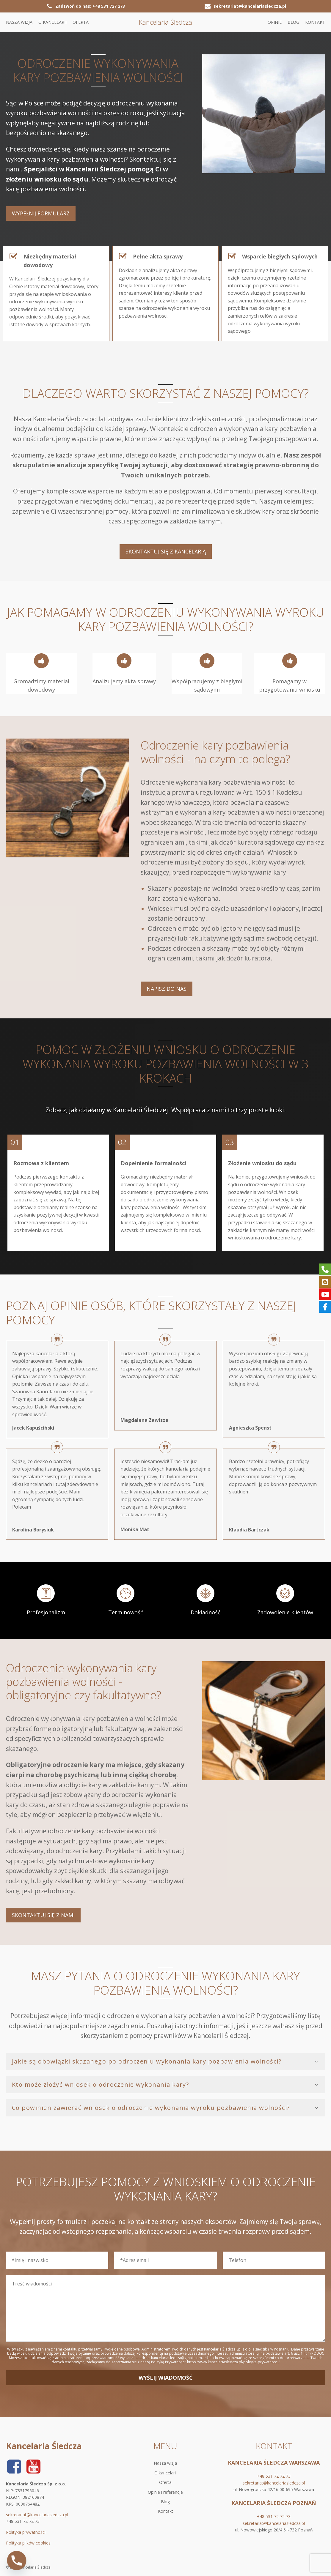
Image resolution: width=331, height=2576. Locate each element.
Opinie (275, 22)
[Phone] (17, 2561)
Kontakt (315, 22)
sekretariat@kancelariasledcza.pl (37, 2514)
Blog (293, 22)
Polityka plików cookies (28, 2543)
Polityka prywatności (26, 2532)
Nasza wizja (19, 22)
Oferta (81, 22)
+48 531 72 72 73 (274, 2476)
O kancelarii (52, 22)
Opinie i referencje (165, 2492)
